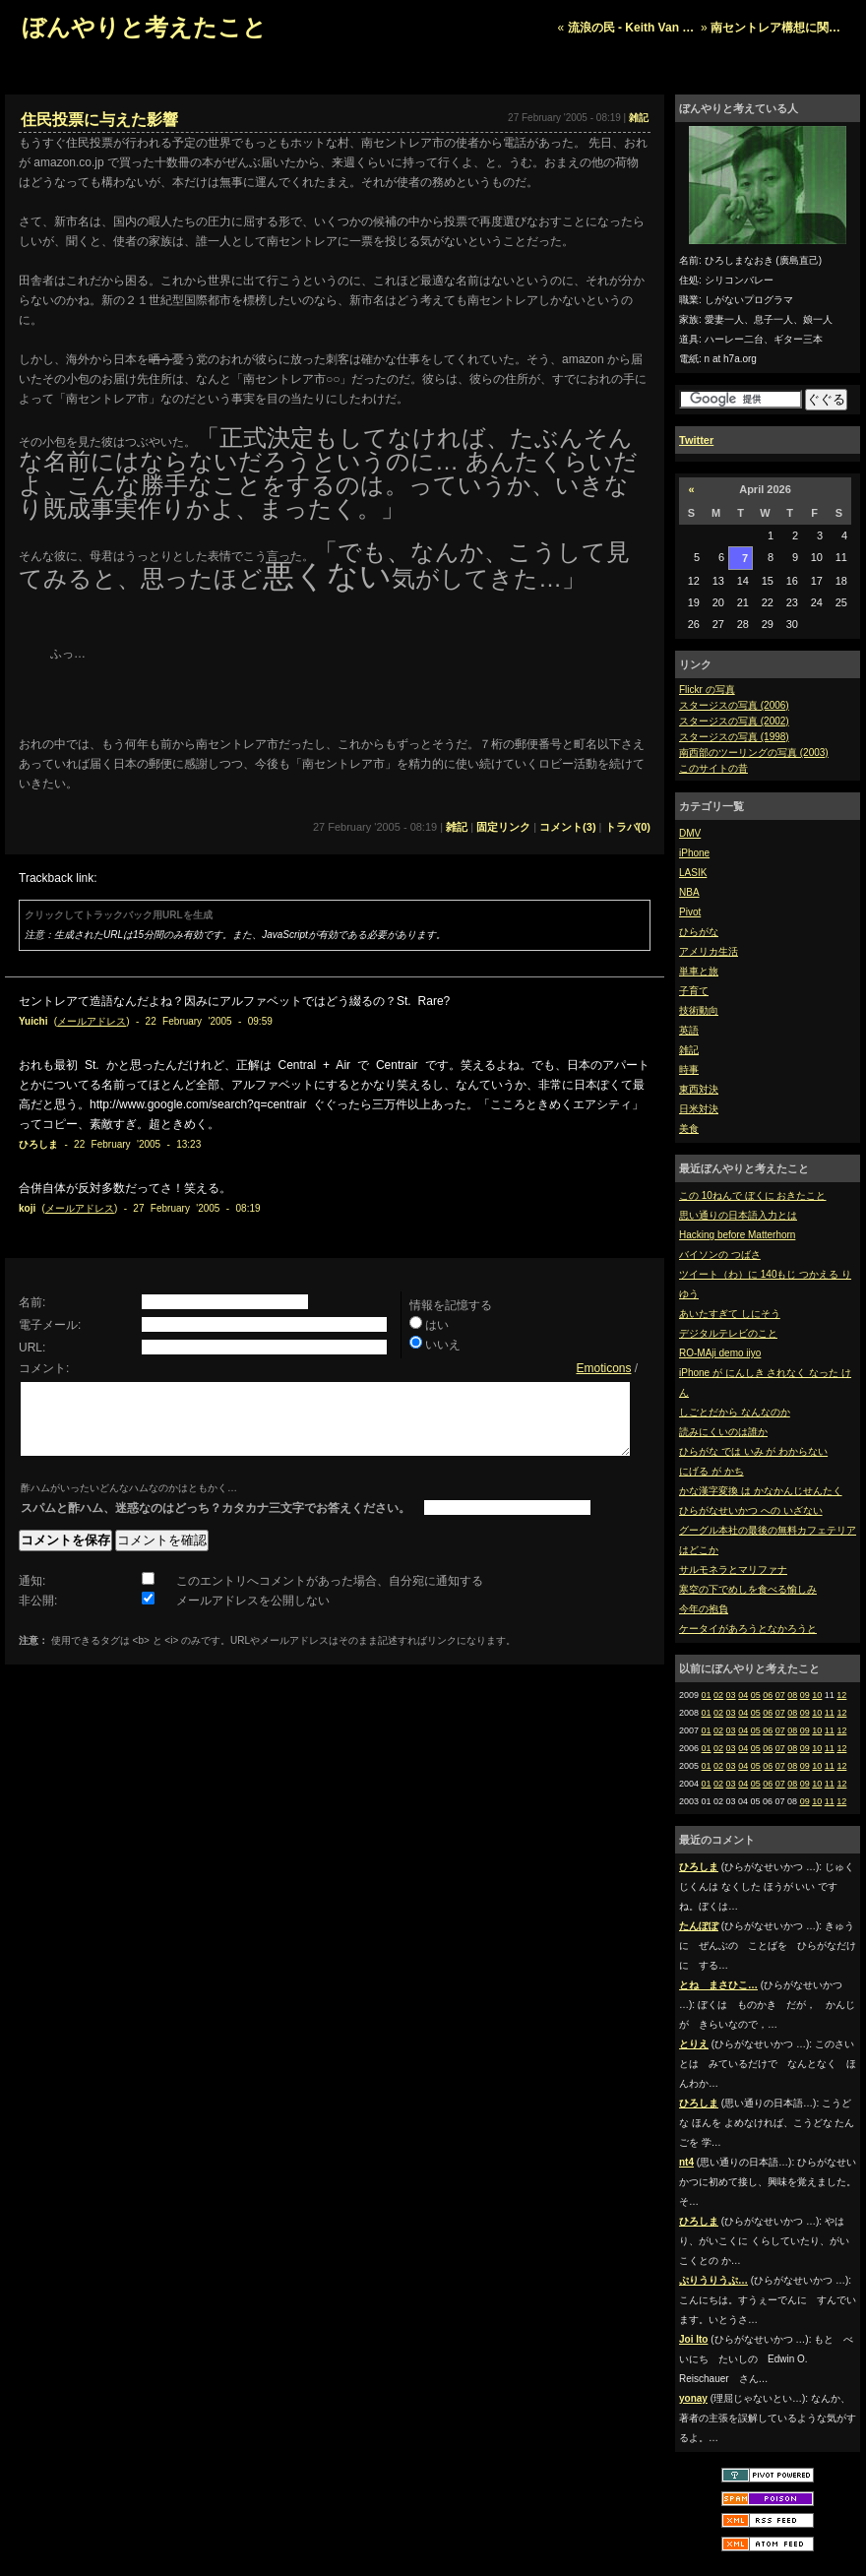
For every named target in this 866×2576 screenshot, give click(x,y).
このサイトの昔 (713, 768)
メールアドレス (91, 1021)
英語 (689, 1030)
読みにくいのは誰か (723, 1431)
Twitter (696, 440)
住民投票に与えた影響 (99, 119)
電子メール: (50, 1325)
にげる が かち (711, 1471)
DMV (690, 833)
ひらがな (698, 931)
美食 (689, 1128)
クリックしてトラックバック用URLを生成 (119, 915)
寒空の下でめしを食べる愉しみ (748, 1589)
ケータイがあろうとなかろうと (748, 1628)
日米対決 (698, 1108)
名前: (32, 1302)
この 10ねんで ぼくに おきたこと (752, 1195)
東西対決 (698, 1089)
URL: (32, 1347)
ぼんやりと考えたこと (144, 27)
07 (780, 1695)
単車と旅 (698, 971)
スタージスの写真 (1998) (734, 736)
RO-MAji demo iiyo (720, 1353)
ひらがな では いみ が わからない (753, 1451)
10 (817, 1695)
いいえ (443, 1344)
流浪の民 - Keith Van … (631, 27)
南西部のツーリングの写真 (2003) (754, 752)
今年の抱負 (703, 1608)
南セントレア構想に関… (775, 27)
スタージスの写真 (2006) (734, 705)
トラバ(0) (627, 827)
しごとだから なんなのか (734, 1412)
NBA (689, 892)
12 (841, 1695)
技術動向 (698, 1010)
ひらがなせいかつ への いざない (751, 1510)
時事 (689, 1069)
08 (792, 1695)
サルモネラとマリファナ (733, 1569)
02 (718, 1695)
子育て (694, 990)
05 (756, 1695)
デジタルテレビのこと (728, 1333)
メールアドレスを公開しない (253, 1615)
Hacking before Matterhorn (737, 1234)
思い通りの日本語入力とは (738, 1215)
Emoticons (603, 1368)
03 (731, 1695)
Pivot (690, 912)
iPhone (694, 853)
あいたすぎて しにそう (729, 1313)
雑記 (689, 1049)
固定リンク (503, 827)
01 (706, 1695)
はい (437, 1325)
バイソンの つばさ (720, 1254)
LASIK (693, 872)
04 (743, 1695)
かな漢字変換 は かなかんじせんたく (760, 1490)
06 (768, 1695)
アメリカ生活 (708, 951)
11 (830, 1713)
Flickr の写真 (707, 689)
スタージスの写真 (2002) (734, 721)
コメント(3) (567, 827)
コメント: (44, 1368)
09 (805, 1695)
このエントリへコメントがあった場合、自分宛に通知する (329, 1595)
